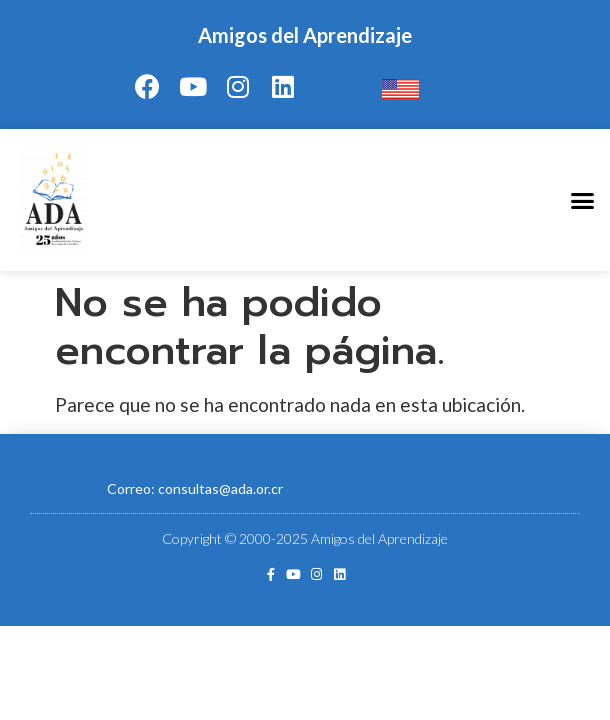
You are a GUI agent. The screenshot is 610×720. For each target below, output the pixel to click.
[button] (583, 200)
